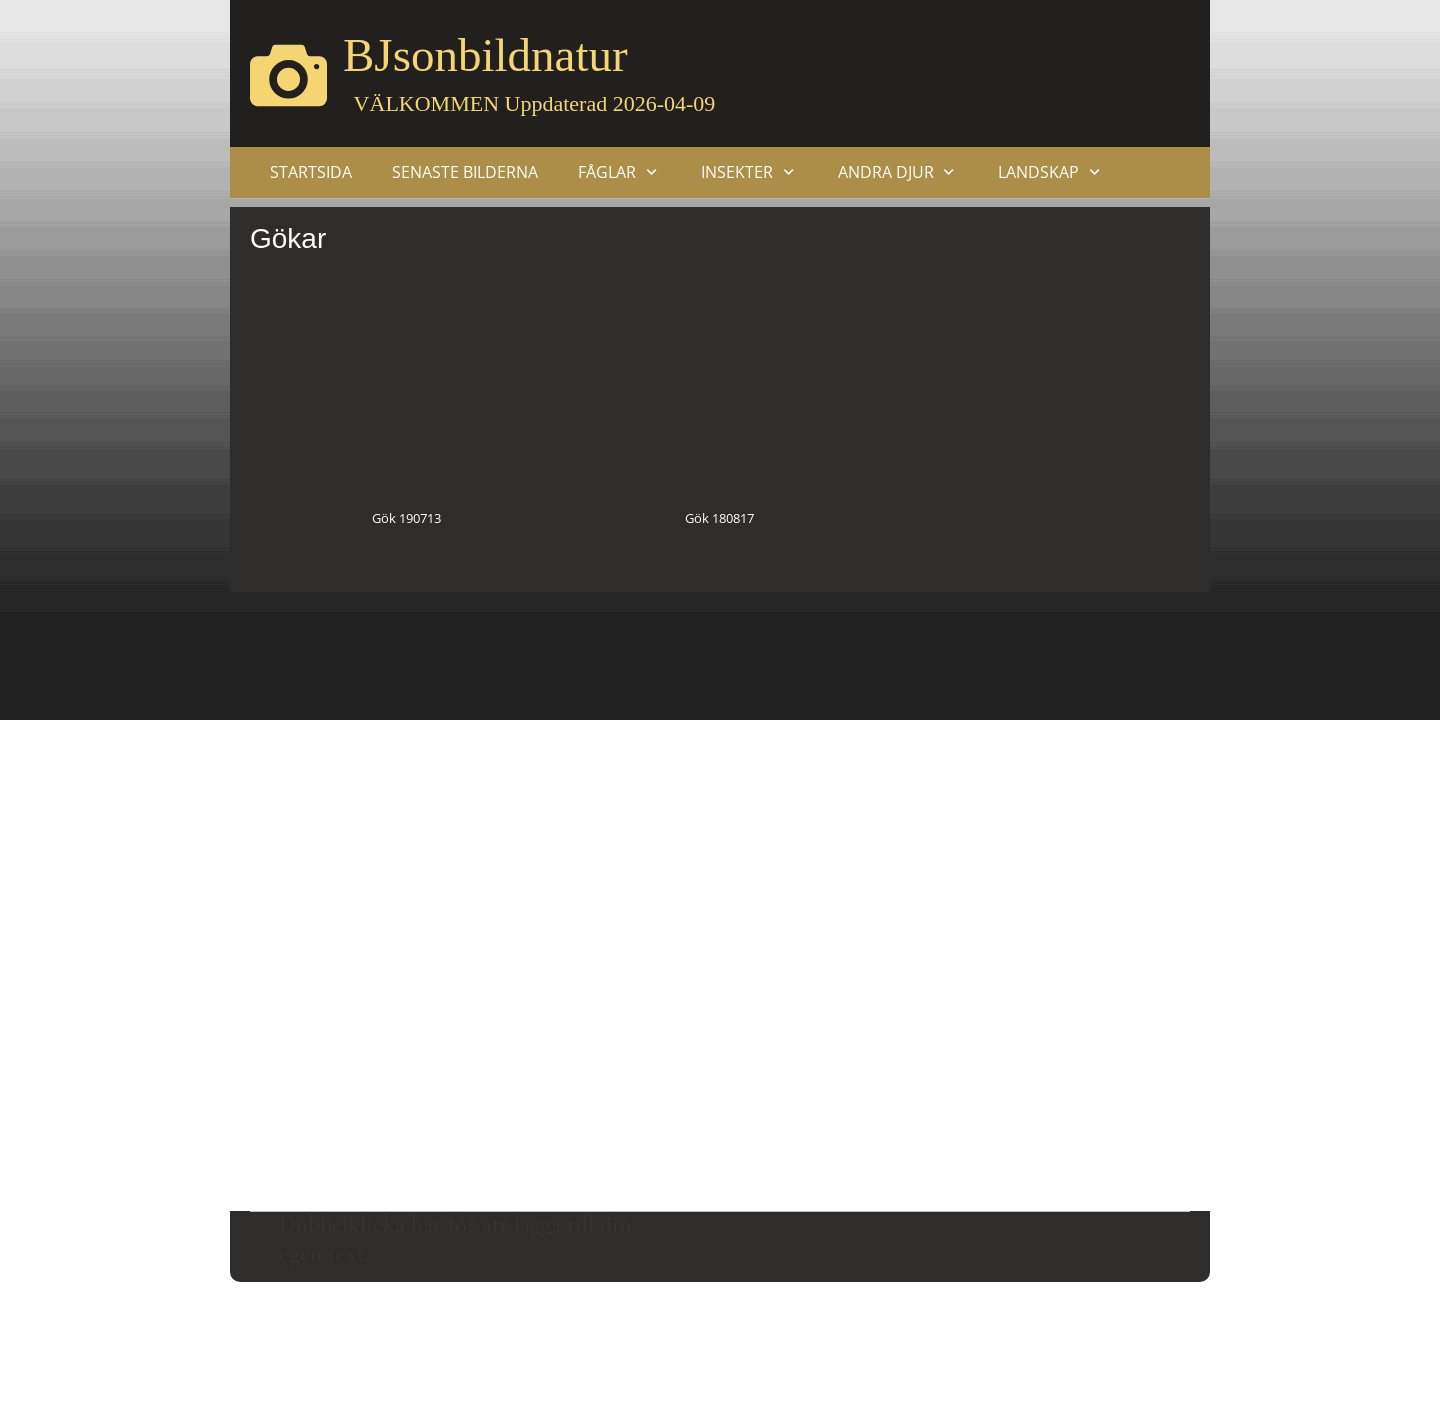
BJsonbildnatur (485, 55)
